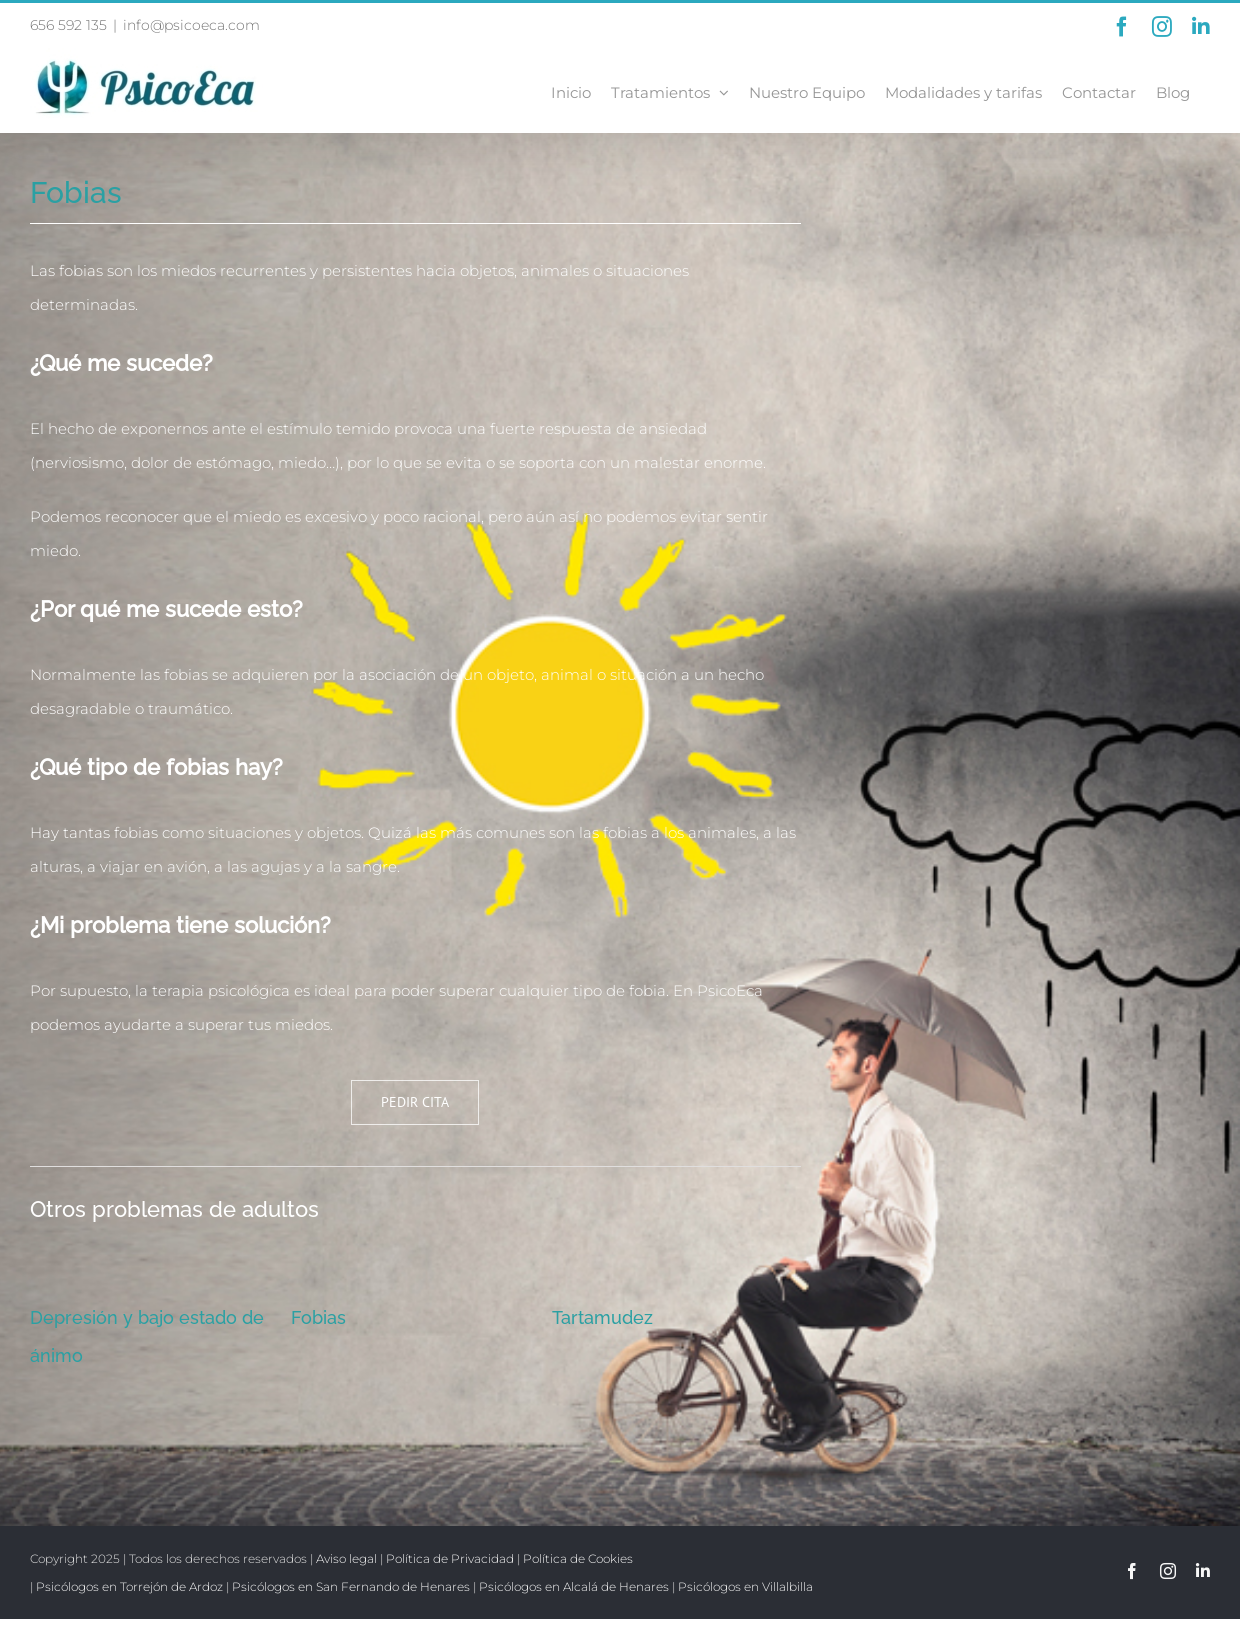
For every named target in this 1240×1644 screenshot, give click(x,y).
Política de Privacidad (450, 1558)
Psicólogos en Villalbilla (745, 1586)
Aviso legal (346, 1558)
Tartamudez (602, 1317)
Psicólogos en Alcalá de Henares (574, 1586)
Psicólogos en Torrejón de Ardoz (129, 1586)
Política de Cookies (578, 1558)
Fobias (318, 1317)
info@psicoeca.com (191, 25)
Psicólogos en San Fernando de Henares (351, 1586)
